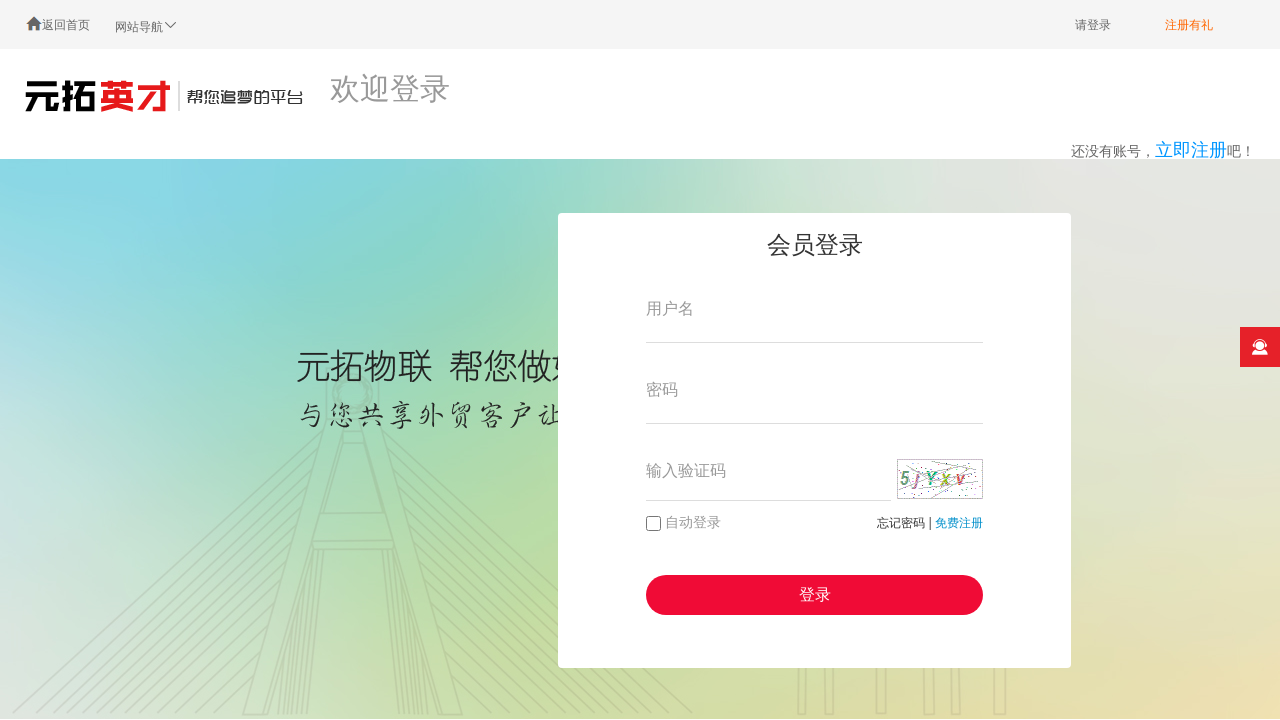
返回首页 (57, 23)
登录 (815, 594)
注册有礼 (1189, 25)
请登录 (1093, 25)
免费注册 (959, 523)
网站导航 (147, 25)
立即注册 (1191, 150)
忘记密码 (901, 523)
